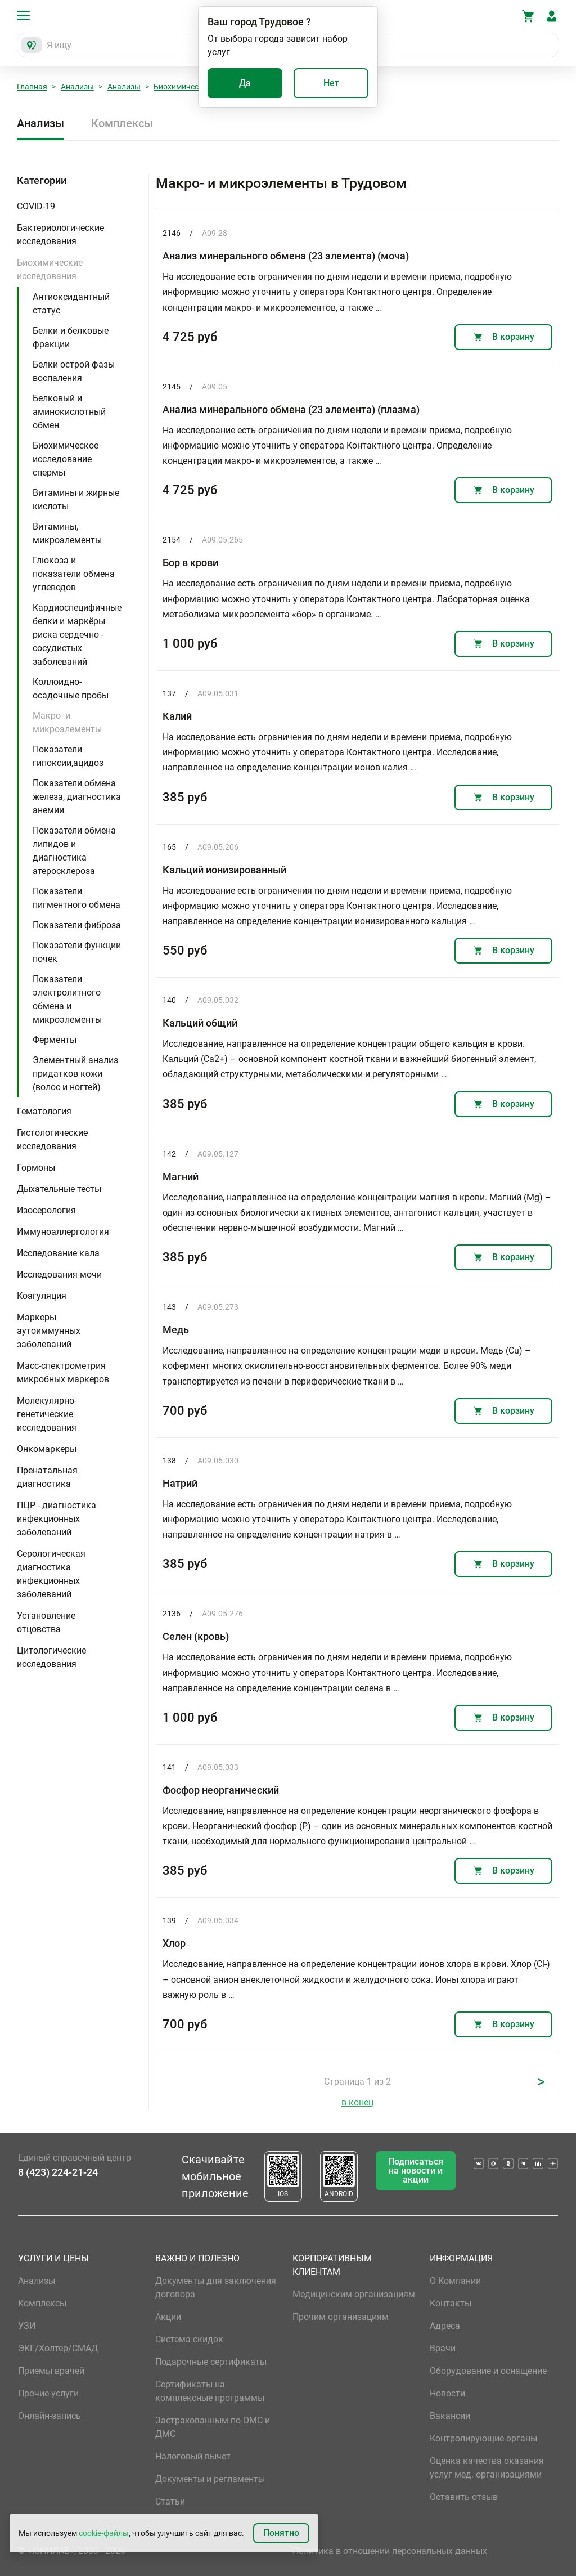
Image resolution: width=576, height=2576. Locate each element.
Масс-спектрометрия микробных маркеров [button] (63, 1372)
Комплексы (122, 123)
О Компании (455, 2280)
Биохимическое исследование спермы (65, 459)
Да (245, 83)
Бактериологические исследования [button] (60, 234)
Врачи (443, 2348)
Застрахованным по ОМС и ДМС (212, 2427)
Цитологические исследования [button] (51, 1657)
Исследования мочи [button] (59, 1274)
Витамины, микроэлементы (67, 533)
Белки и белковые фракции (71, 337)
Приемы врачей (51, 2371)
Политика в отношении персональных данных (389, 2551)
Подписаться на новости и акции (415, 2170)
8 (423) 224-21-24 (58, 2172)
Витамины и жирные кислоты (76, 499)
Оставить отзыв (464, 2497)
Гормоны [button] (36, 1167)
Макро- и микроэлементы (67, 722)
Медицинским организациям (353, 2294)
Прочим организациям (340, 2316)
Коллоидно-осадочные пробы (71, 689)
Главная (32, 86)
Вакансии (450, 2416)
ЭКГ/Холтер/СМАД (58, 2348)
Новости (447, 2393)
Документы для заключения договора (215, 2287)
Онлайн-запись (49, 2416)
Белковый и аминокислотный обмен (69, 412)
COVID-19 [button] (36, 206)
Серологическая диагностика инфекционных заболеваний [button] (51, 1574)
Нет (331, 83)
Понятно (281, 2533)
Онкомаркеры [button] (46, 1449)
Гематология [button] (44, 1111)
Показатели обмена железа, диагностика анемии (77, 797)
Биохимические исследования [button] (50, 269)
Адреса (445, 2325)
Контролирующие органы (483, 2438)
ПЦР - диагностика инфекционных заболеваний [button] (56, 1519)
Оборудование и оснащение (488, 2371)
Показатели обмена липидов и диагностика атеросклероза (74, 850)
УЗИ (26, 2325)
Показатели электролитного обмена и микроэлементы (67, 999)
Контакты (450, 2303)
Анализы (77, 86)
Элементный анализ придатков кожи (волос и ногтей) (75, 1073)
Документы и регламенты (210, 2479)
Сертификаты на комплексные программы (209, 2391)
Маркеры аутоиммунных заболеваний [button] (48, 1331)
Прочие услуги (48, 2393)
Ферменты (54, 1039)
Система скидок (189, 2339)
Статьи (170, 2501)
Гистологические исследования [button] (52, 1139)
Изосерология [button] (46, 1210)
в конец (357, 2102)
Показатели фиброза (77, 925)
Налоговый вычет (193, 2456)
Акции (168, 2316)
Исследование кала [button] (58, 1253)
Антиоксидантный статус (71, 304)
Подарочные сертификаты (211, 2362)
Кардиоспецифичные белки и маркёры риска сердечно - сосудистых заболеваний (77, 634)
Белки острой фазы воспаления (74, 371)
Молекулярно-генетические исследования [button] (46, 1414)
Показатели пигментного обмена (76, 898)
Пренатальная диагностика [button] (47, 1477)
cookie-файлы (104, 2533)
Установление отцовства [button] (46, 1622)
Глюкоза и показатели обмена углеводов (74, 574)
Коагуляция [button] (41, 1296)
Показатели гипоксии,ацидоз (68, 756)
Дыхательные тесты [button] (59, 1189)
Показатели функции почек (77, 952)
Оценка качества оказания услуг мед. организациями (487, 2468)
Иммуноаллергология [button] (63, 1231)
